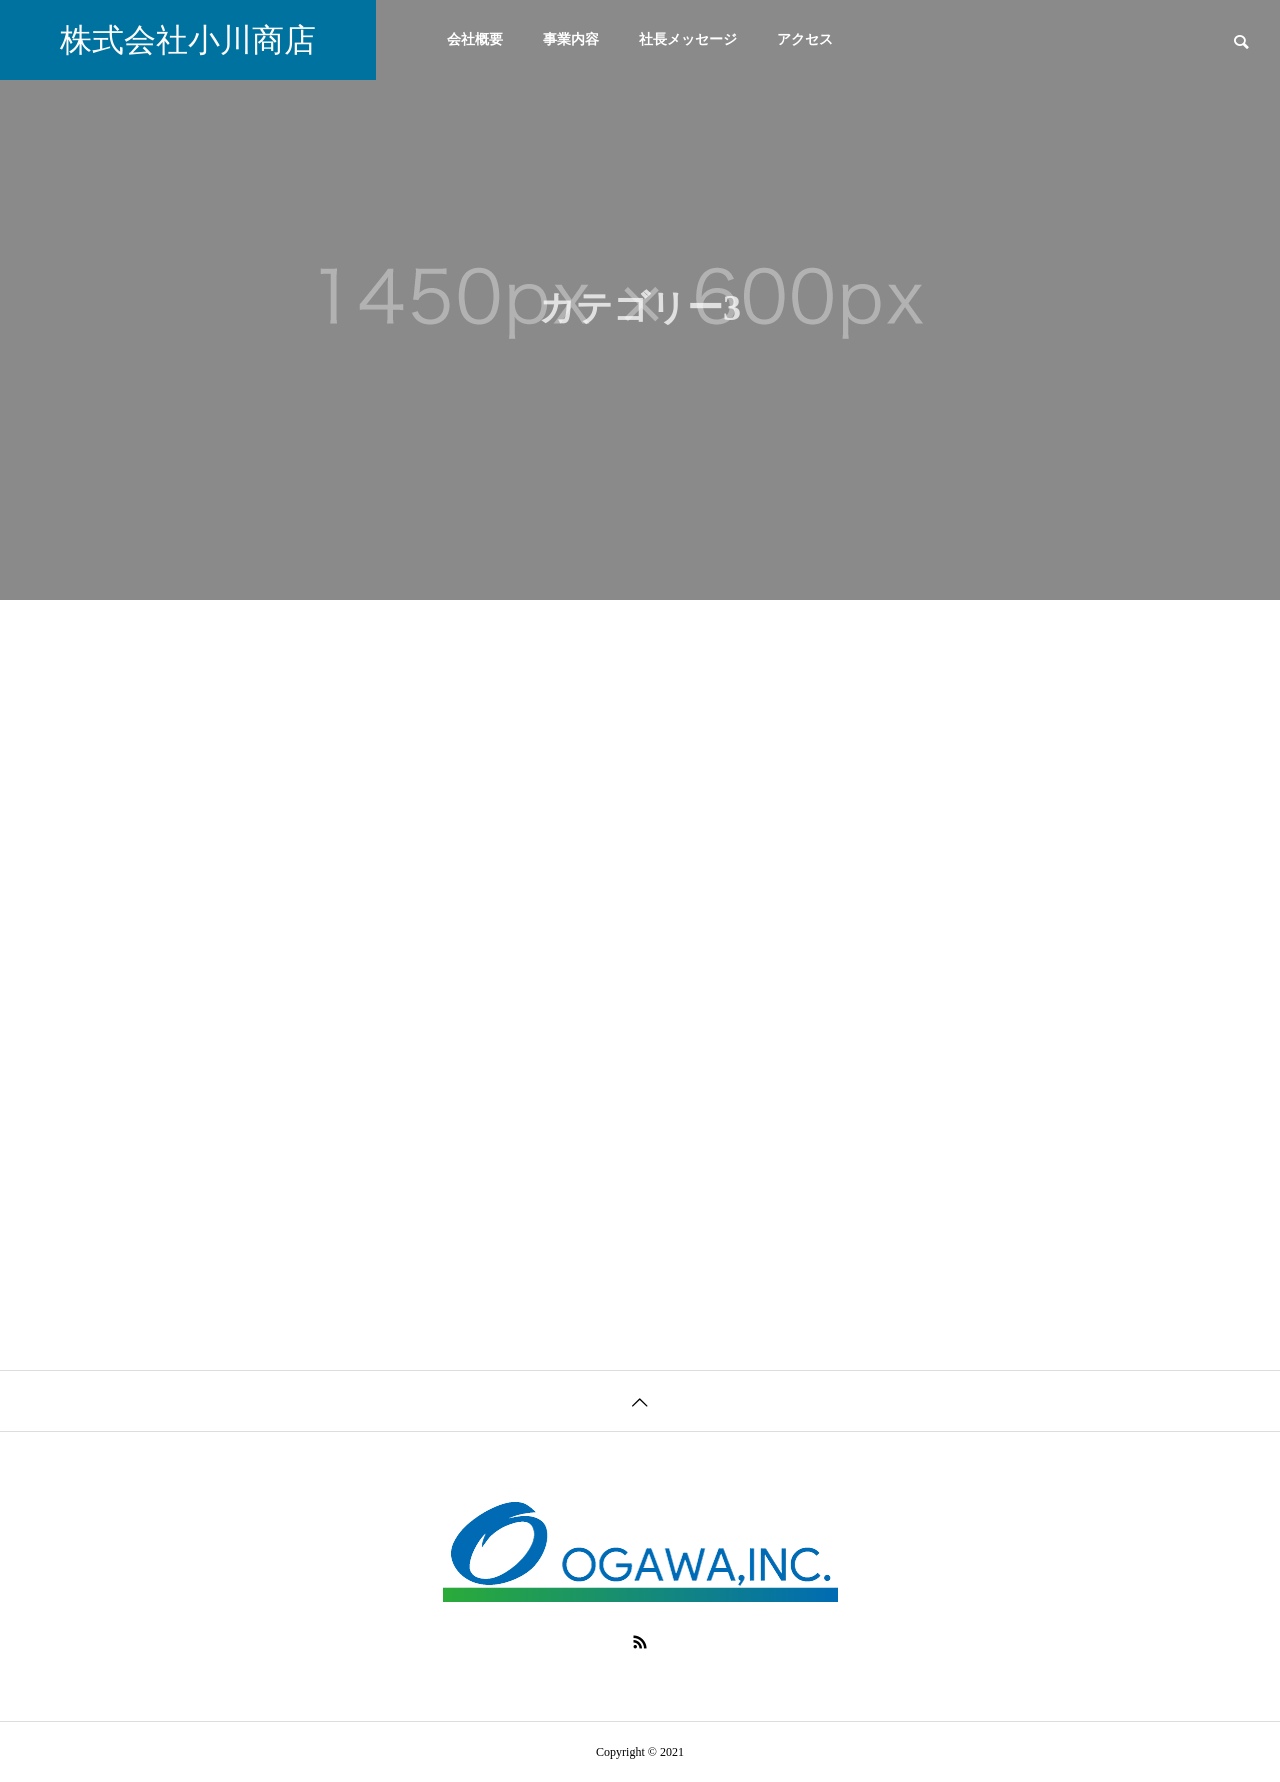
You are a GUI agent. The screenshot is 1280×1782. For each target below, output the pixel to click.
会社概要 (475, 39)
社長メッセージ (688, 39)
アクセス (805, 39)
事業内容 (571, 39)
